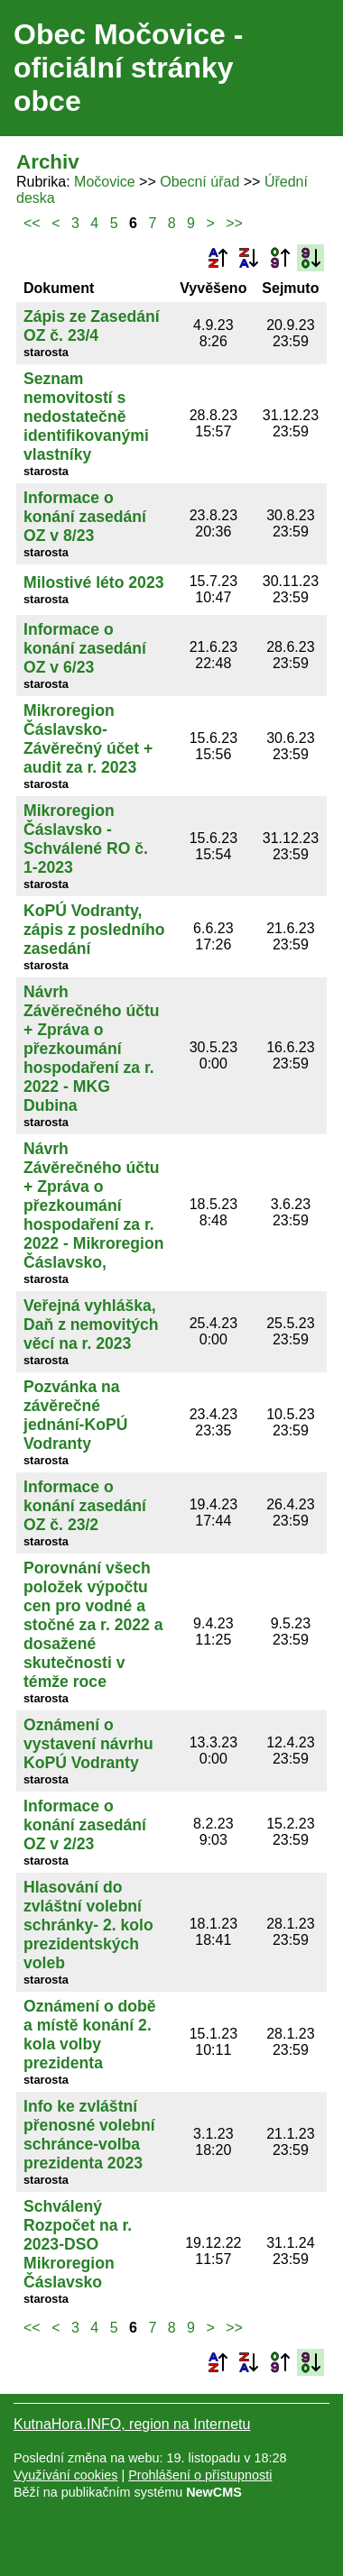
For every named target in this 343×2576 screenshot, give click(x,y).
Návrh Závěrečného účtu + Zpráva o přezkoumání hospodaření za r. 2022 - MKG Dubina (91, 1048)
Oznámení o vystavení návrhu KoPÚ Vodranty (88, 1744)
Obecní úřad (199, 181)
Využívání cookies (65, 2475)
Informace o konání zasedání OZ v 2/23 (84, 1825)
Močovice (104, 181)
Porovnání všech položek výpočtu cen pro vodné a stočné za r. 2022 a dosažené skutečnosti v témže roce (93, 1625)
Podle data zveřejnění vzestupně (279, 257)
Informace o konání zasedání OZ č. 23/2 (84, 1506)
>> (234, 223)
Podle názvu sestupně (248, 257)
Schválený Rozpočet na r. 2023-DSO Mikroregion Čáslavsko (77, 2244)
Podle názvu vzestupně (217, 257)
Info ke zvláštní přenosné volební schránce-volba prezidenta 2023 (89, 2134)
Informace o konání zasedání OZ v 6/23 (84, 648)
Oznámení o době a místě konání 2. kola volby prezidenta (89, 2034)
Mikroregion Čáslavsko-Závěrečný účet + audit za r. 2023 (88, 738)
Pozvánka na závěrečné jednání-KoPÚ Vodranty (75, 1415)
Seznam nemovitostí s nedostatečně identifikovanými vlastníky (86, 416)
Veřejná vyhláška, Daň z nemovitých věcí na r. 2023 (91, 1324)
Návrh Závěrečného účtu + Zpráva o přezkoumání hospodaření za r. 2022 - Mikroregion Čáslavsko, (93, 1205)
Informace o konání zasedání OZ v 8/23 (84, 517)
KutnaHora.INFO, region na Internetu (132, 2424)
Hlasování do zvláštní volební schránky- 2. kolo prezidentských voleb (88, 1925)
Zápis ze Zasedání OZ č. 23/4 (91, 325)
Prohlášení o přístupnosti (200, 2475)
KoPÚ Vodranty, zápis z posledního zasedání (93, 930)
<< (32, 223)
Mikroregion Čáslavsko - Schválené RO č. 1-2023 (85, 839)
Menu (306, 68)
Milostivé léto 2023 (93, 582)
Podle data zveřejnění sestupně (310, 257)
